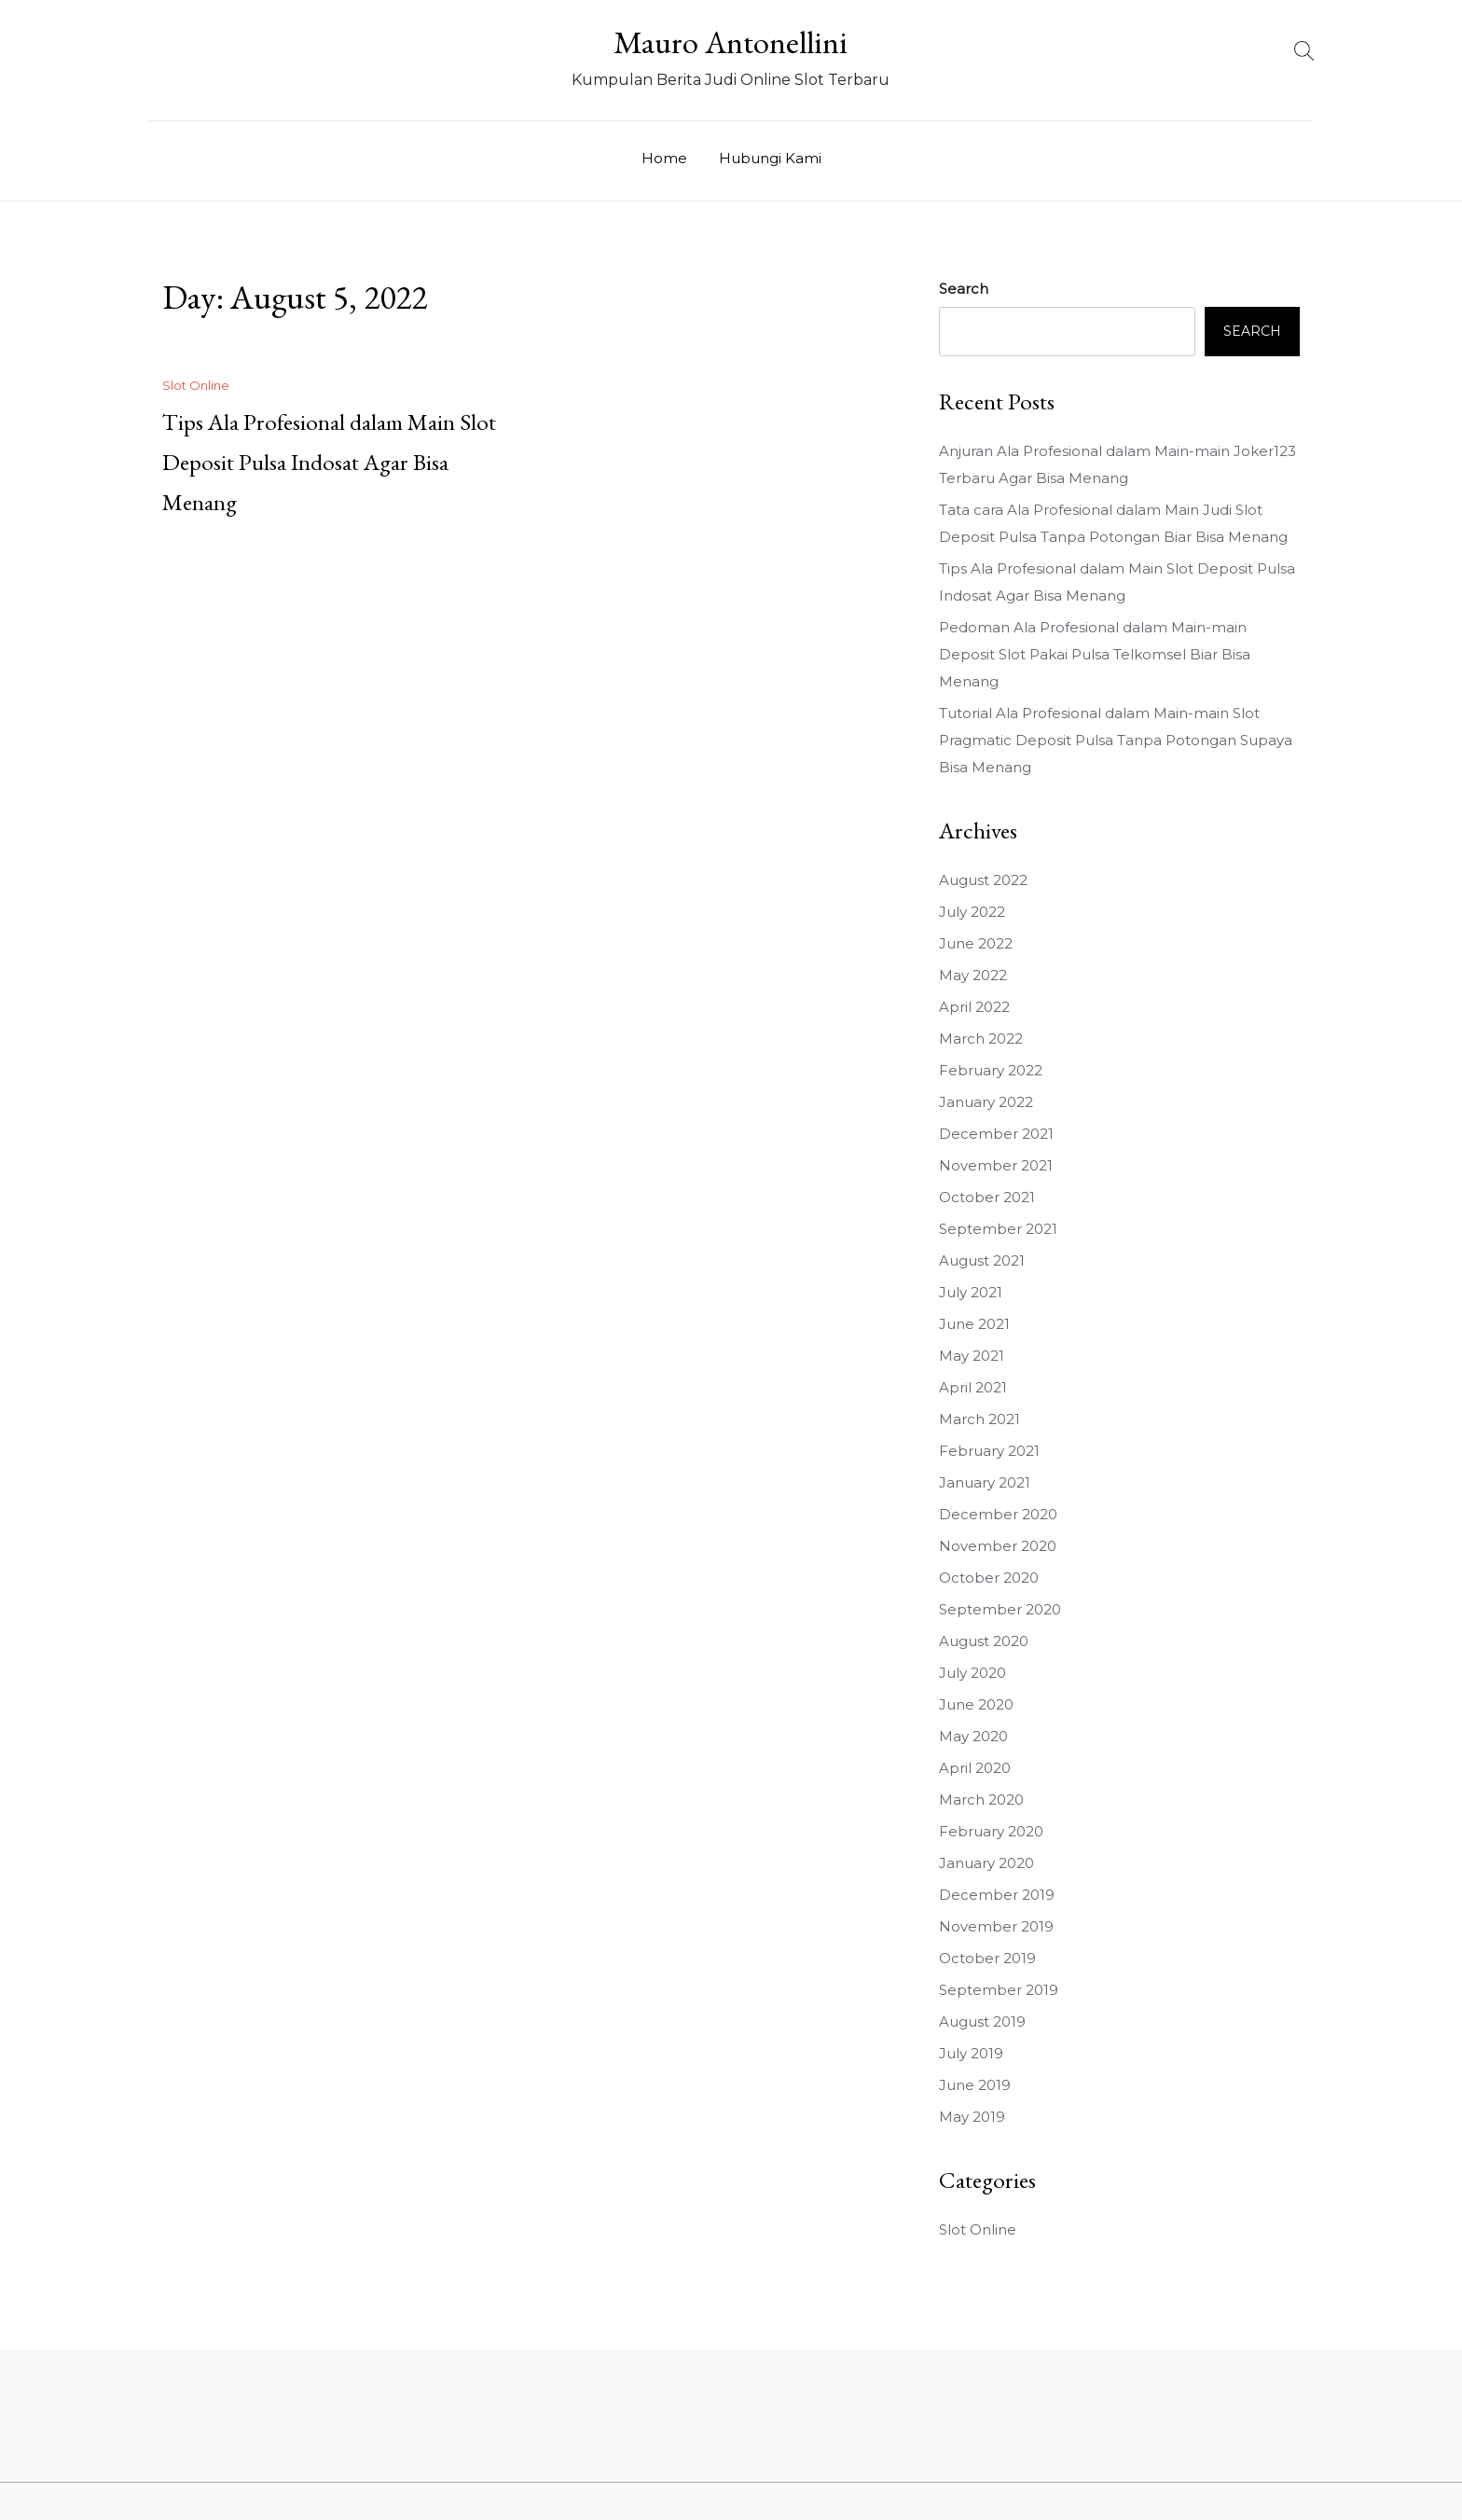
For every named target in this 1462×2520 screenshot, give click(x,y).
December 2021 (996, 1133)
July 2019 (971, 2053)
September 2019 (998, 1990)
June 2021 (974, 1324)
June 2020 (976, 1704)
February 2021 (989, 1451)
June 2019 (975, 2085)
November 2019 (996, 1926)
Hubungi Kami (770, 158)
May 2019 (972, 2116)
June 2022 (976, 943)
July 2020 (972, 1673)
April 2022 (974, 1007)
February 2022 (990, 1070)
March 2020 (981, 1799)
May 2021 (971, 1355)
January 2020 (986, 1863)
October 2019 (987, 1958)
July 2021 (970, 1292)
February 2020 (991, 1831)
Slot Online (195, 385)
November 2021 (996, 1165)
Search (963, 289)
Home (664, 158)
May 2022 (973, 975)
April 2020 (975, 1768)
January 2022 (986, 1102)
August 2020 (983, 1641)
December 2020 (998, 1514)
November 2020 (997, 1546)
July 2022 (972, 912)
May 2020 (973, 1736)
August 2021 (982, 1260)
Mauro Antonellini (731, 41)
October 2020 (989, 1577)
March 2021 (979, 1419)
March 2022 (981, 1038)
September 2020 (1000, 1609)
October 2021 (987, 1197)
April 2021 (973, 1387)
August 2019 (982, 2021)
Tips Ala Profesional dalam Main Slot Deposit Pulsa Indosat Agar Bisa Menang (329, 462)
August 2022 (983, 880)
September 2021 (998, 1229)
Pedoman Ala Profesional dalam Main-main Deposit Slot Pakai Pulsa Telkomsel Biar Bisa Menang (1094, 654)
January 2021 (984, 1482)
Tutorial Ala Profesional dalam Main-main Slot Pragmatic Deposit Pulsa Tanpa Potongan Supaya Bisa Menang (1115, 740)
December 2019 (997, 1895)
